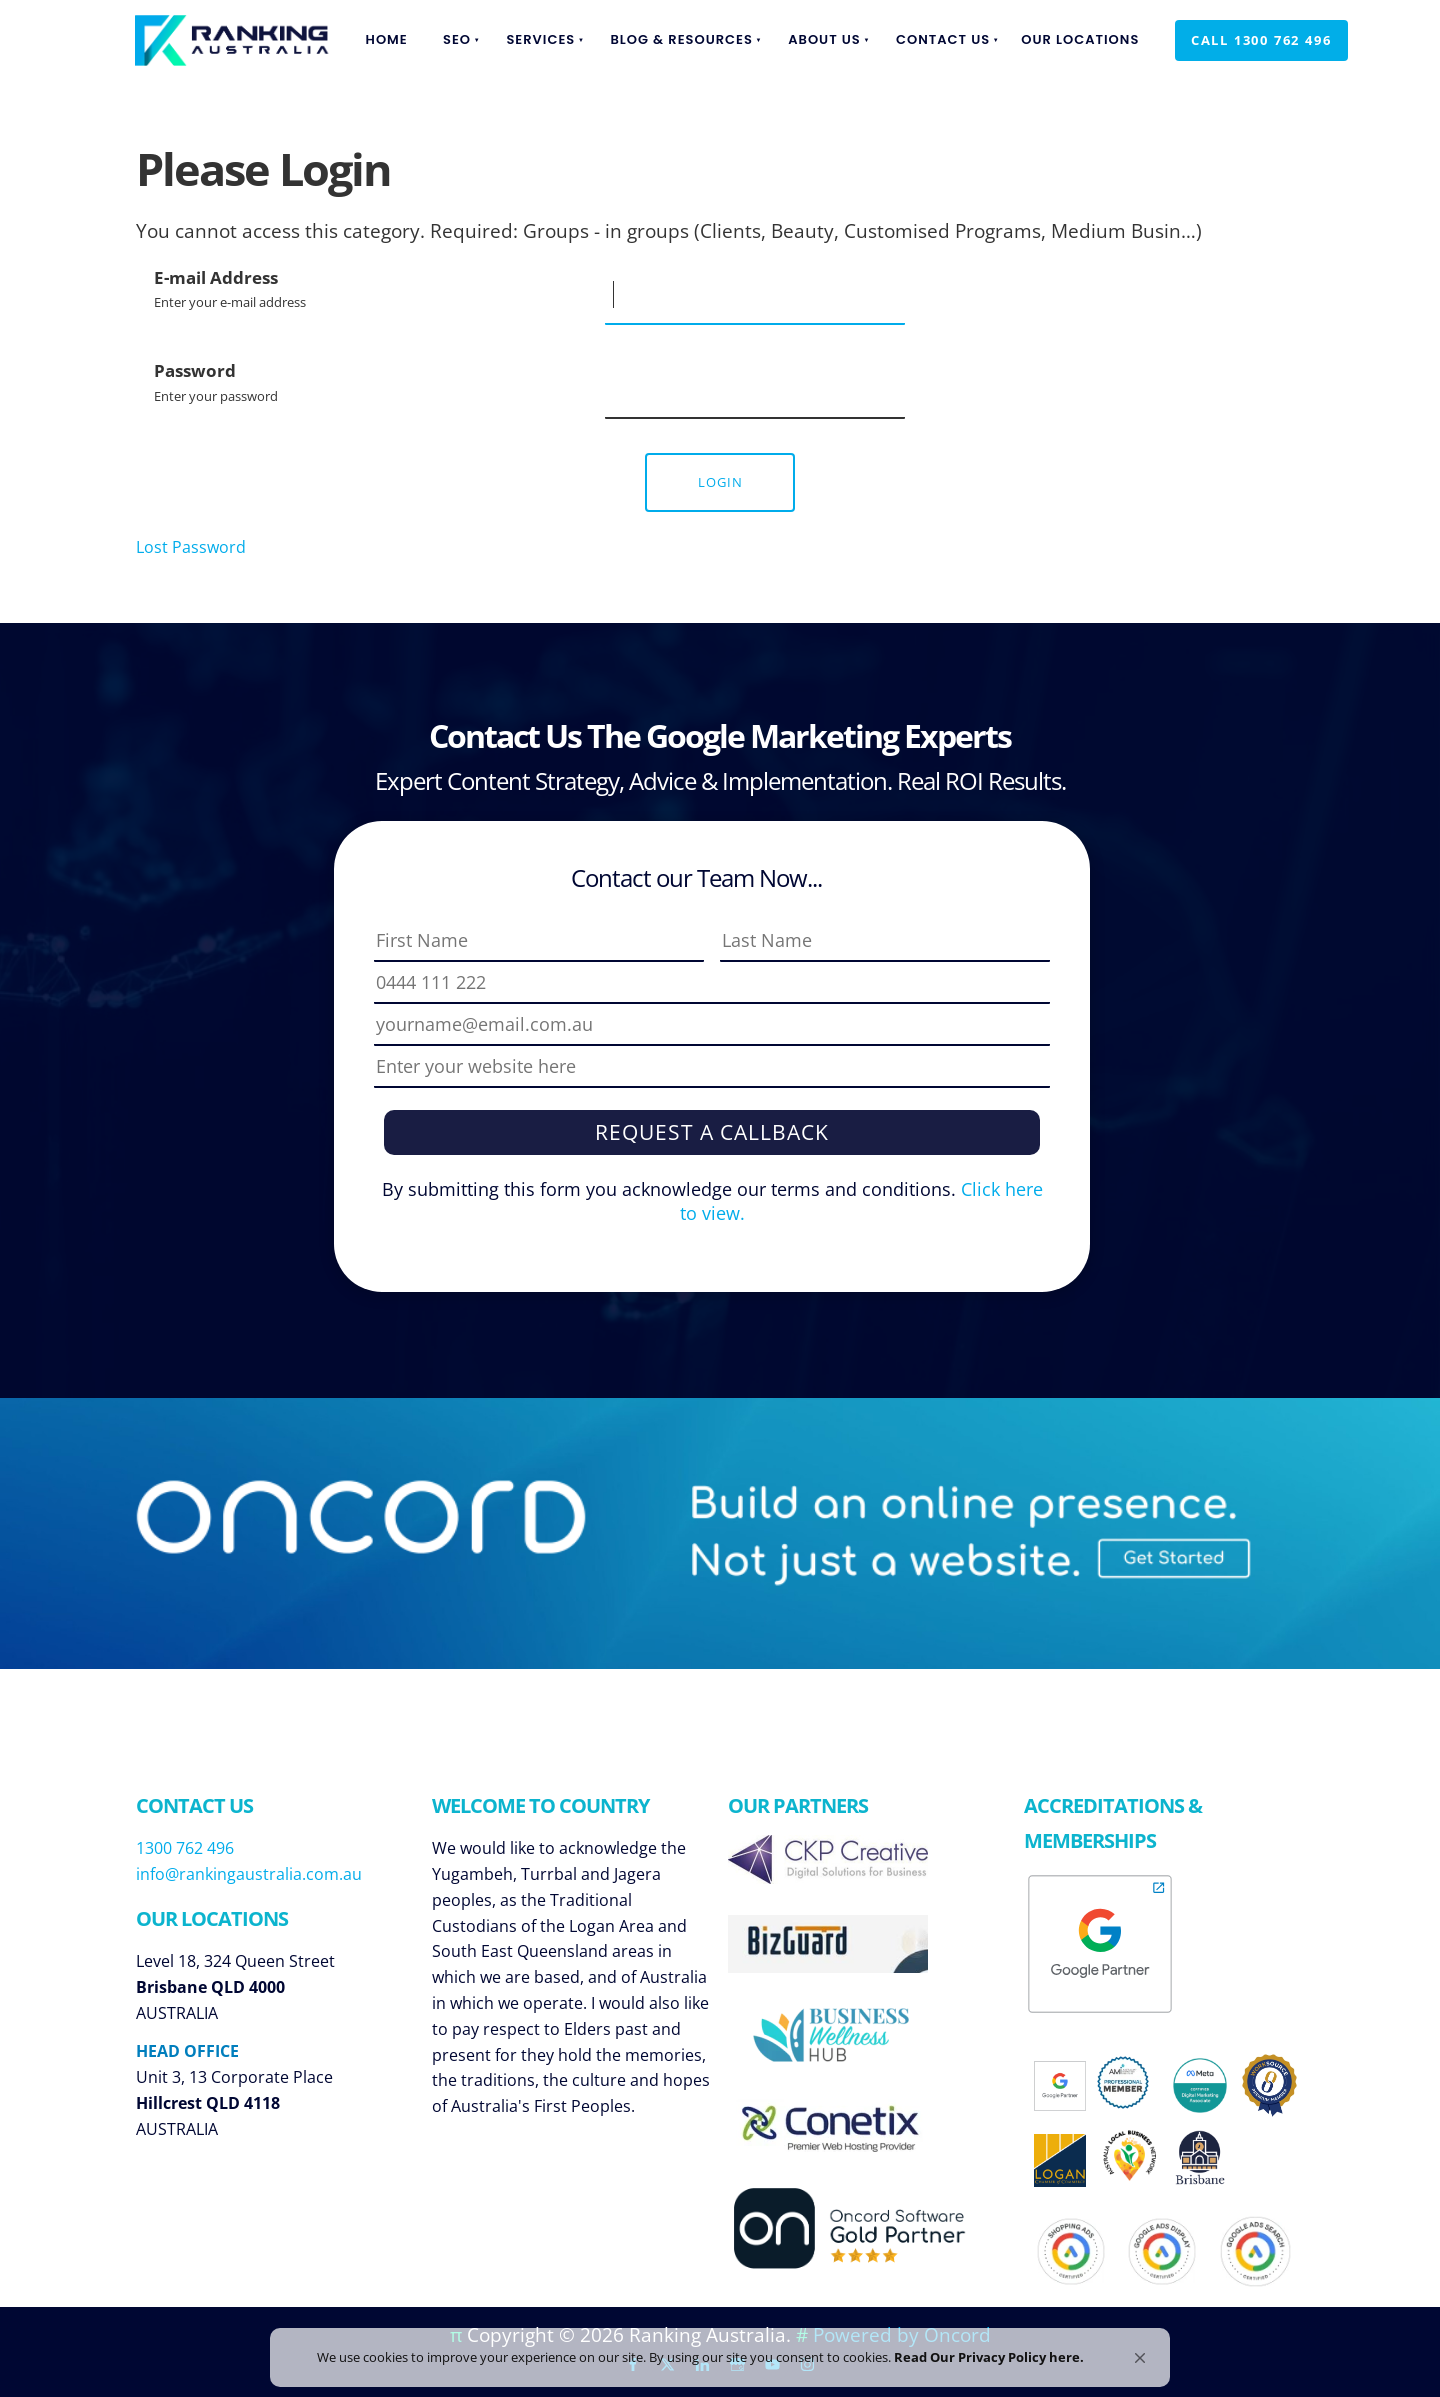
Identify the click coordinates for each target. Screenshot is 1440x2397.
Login (720, 482)
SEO (457, 39)
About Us (824, 39)
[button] (1140, 2342)
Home (387, 39)
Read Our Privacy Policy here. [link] (1009, 2349)
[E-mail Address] (755, 296)
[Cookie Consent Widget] (720, 2349)
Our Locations (1080, 39)
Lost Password (191, 547)
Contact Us (943, 39)
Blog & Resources (682, 39)
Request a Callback (712, 1132)
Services (540, 39)
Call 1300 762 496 (1245, 32)
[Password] (755, 389)
